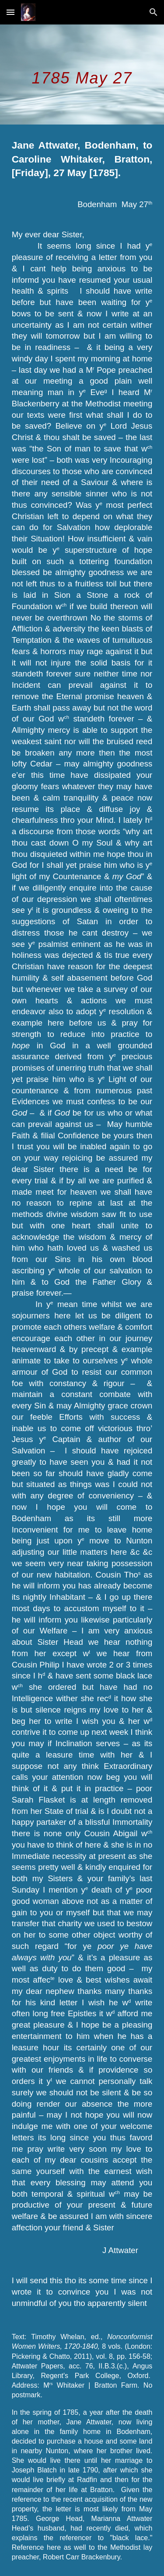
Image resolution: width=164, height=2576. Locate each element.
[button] (10, 12)
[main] (82, 74)
